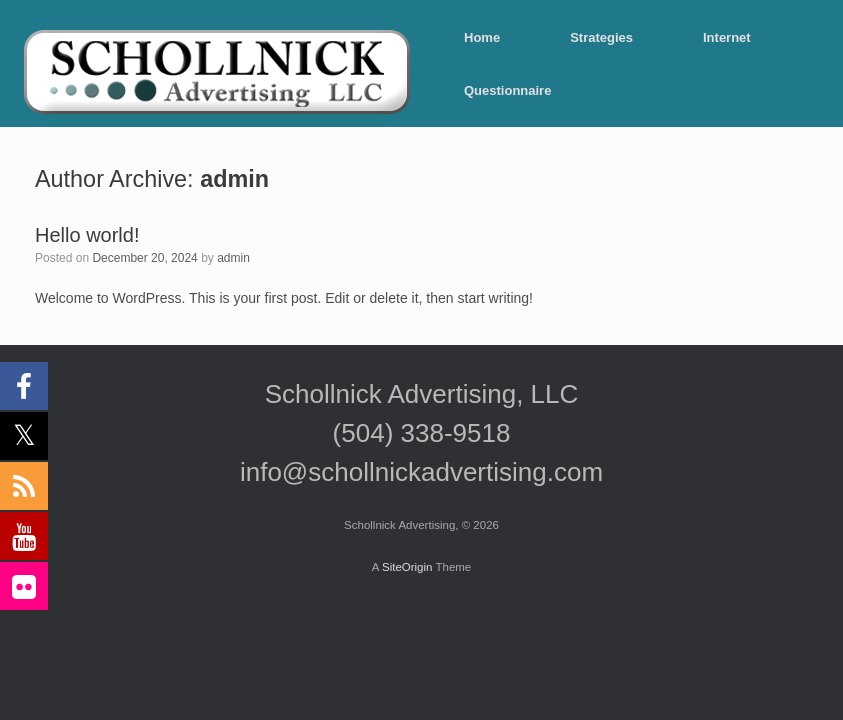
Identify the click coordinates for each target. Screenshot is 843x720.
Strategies (601, 37)
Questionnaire (507, 90)
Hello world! (87, 235)
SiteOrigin (407, 567)
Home (482, 37)
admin (234, 179)
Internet (727, 37)
